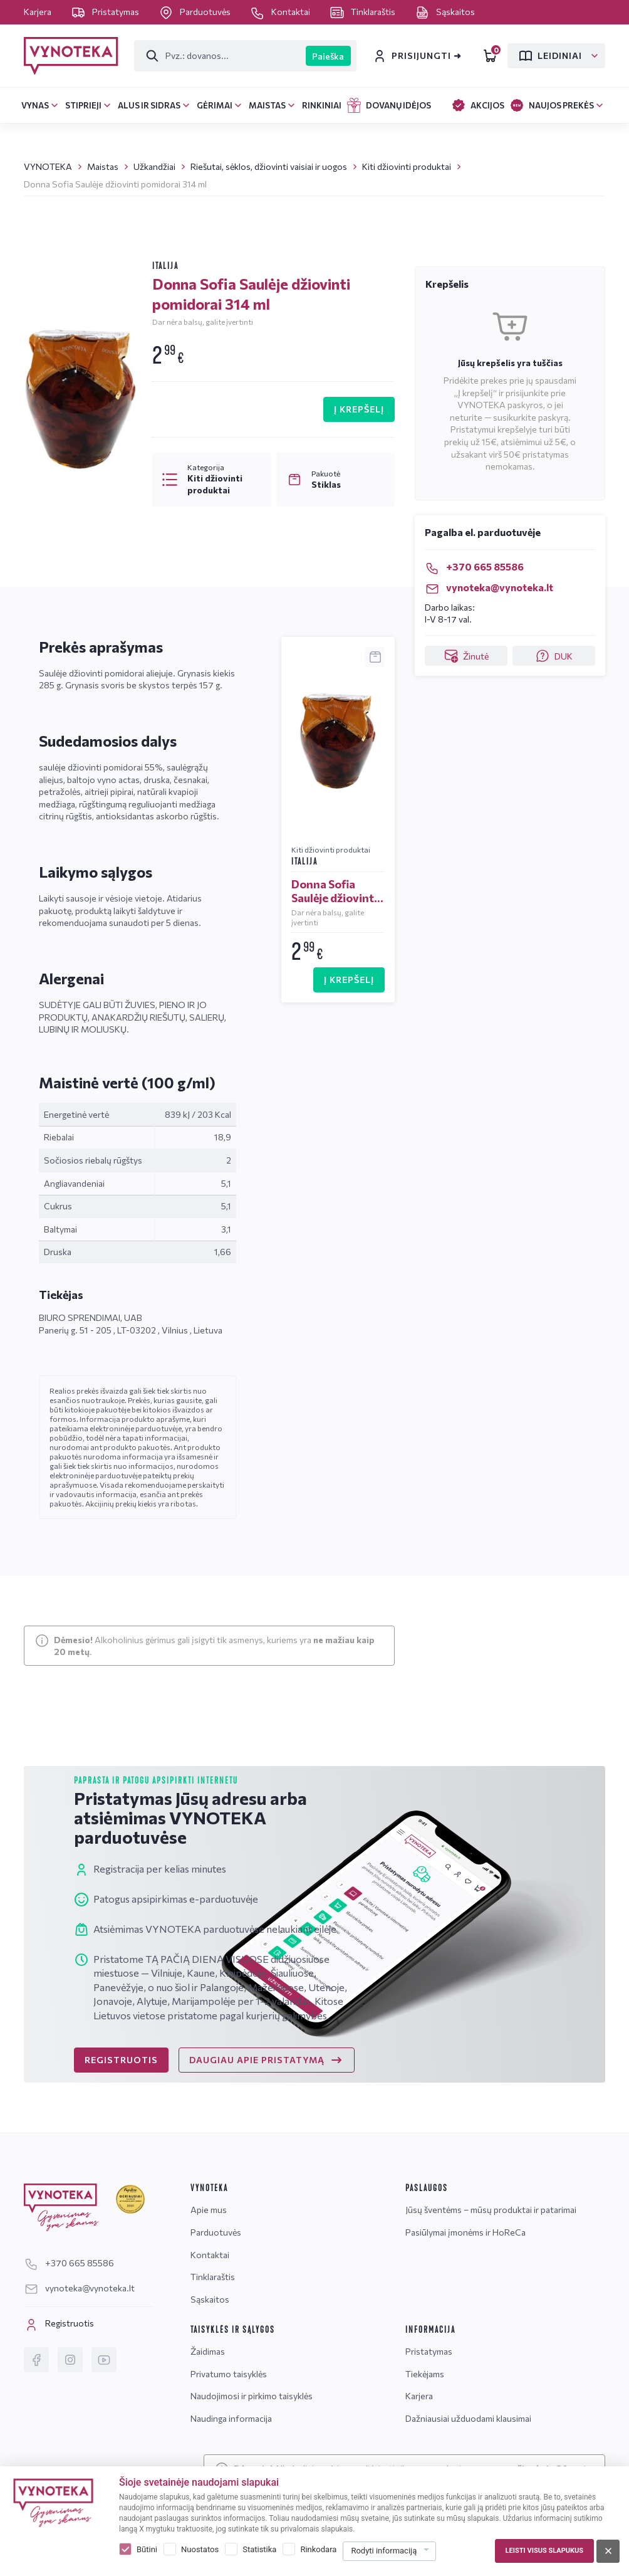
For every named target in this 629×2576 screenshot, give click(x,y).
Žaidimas (207, 2351)
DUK (554, 655)
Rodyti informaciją (384, 2550)
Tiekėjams (424, 2373)
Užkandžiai (154, 166)
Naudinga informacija (231, 2418)
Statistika (259, 2549)
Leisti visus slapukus (544, 2551)
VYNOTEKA (48, 166)
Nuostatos (200, 2549)
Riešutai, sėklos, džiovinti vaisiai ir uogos (268, 166)
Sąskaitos (445, 11)
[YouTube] (104, 2359)
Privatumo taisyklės (228, 2373)
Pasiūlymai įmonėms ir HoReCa (465, 2232)
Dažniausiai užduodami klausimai (468, 2418)
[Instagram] (70, 2359)
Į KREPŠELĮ (359, 409)
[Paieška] (220, 56)
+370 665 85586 (474, 566)
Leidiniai (550, 55)
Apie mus (208, 2209)
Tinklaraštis (363, 11)
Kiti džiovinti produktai (406, 166)
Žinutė (466, 655)
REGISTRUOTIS (121, 2059)
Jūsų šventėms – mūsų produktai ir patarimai (490, 2209)
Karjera (38, 11)
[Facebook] (36, 2359)
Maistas (102, 166)
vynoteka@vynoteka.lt (489, 587)
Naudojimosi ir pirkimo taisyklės (251, 2395)
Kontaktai (281, 11)
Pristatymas (106, 11)
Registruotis (59, 2324)
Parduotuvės (195, 11)
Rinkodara (318, 2549)
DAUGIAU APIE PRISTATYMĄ (266, 2060)
